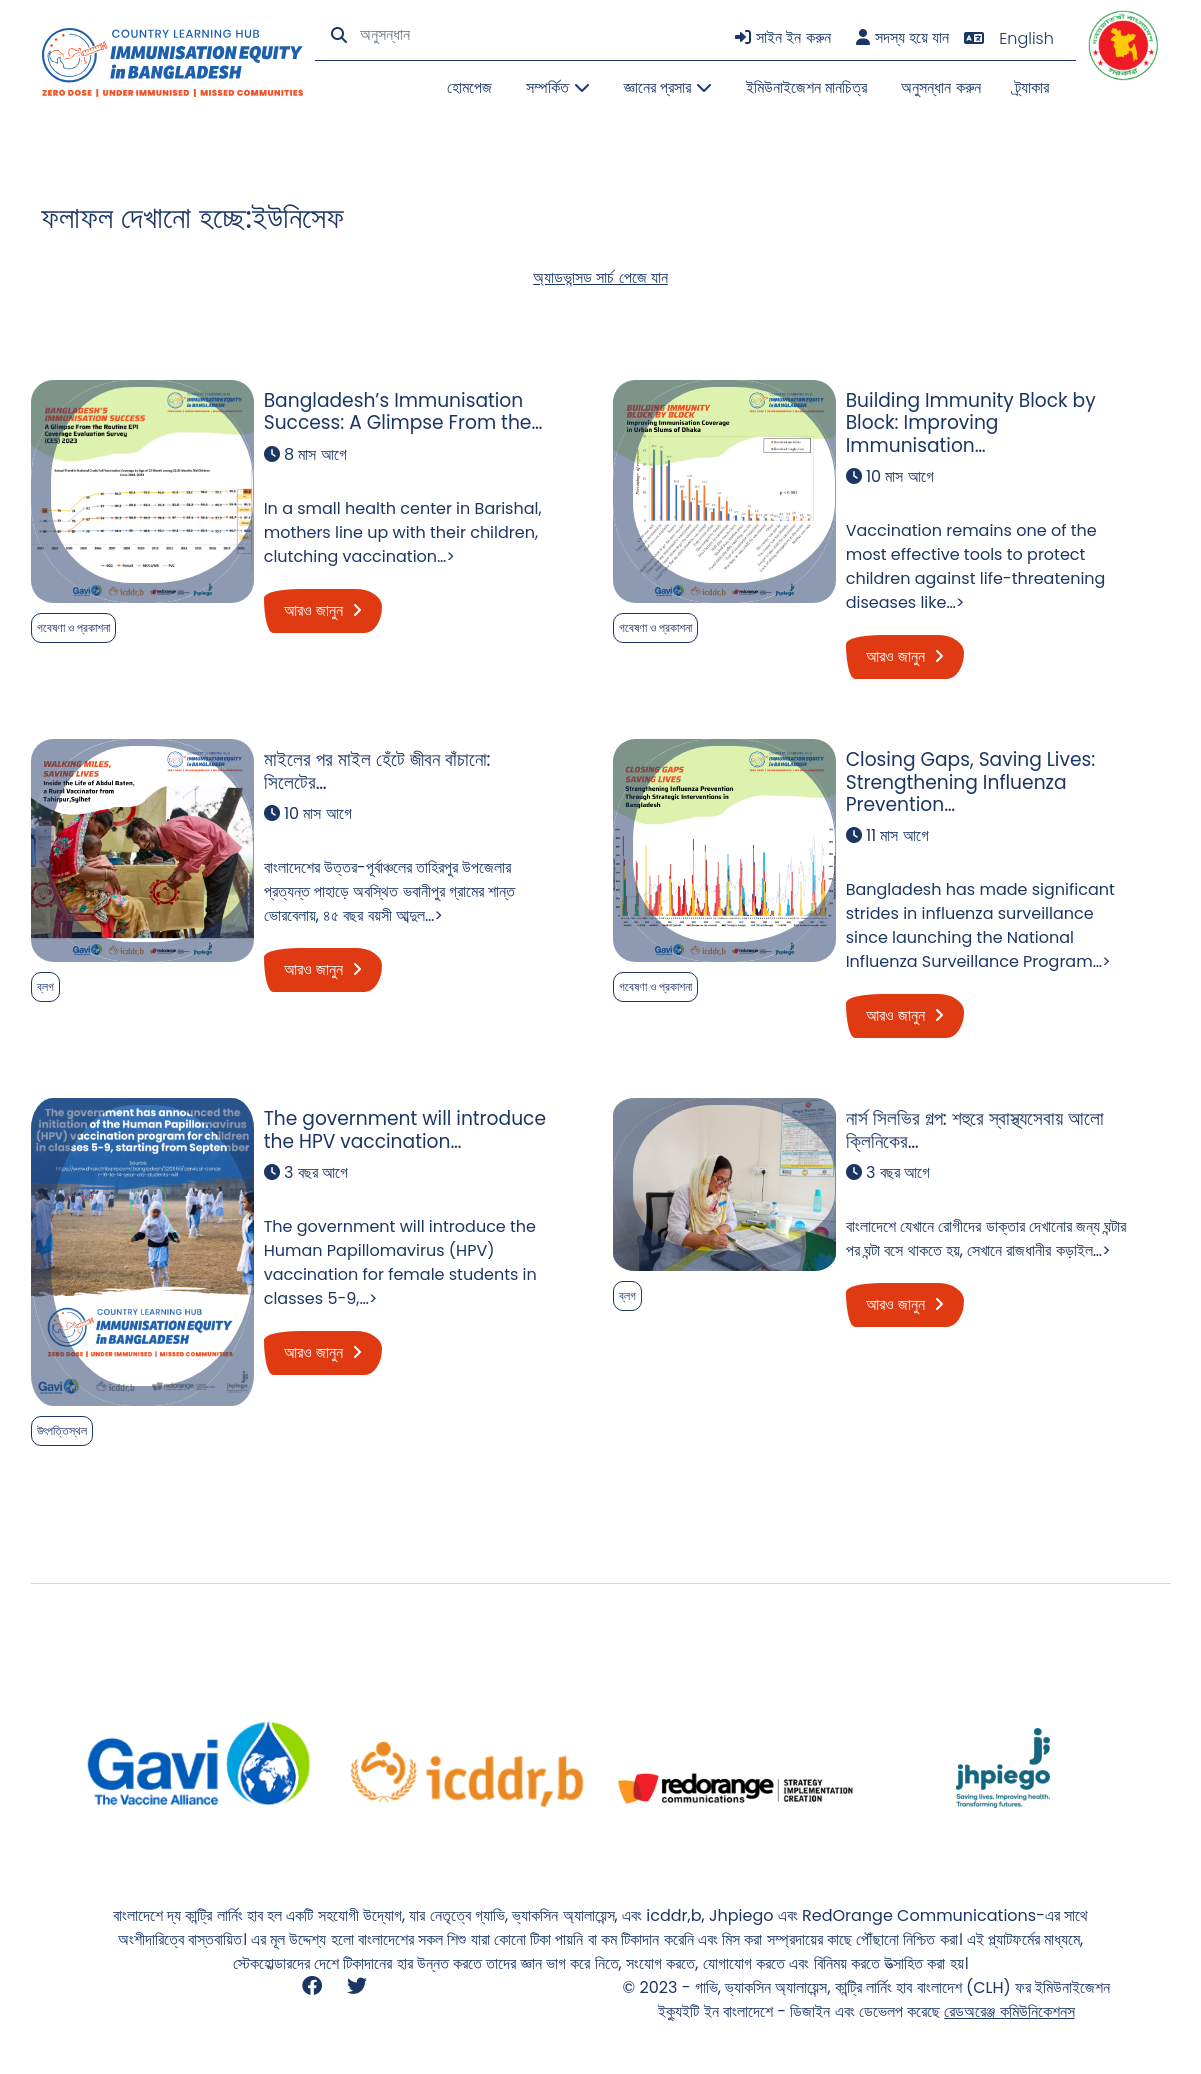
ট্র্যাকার (1032, 87)
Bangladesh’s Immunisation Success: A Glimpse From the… (403, 411)
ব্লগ (45, 986)
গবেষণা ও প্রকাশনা (73, 627)
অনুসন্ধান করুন (940, 87)
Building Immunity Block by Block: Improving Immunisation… (971, 423)
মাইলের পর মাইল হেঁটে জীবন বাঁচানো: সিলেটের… (377, 770)
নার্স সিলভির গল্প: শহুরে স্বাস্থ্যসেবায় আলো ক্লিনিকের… (975, 1129)
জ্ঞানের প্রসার (668, 87)
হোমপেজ (469, 87)
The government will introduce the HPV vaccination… (405, 1129)
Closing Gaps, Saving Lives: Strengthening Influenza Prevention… (971, 782)
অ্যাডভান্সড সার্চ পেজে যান (600, 277)
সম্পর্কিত (557, 87)
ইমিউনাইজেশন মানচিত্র (806, 87)
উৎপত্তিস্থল (62, 1430)
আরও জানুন (323, 610)
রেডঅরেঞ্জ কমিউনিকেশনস (1009, 2011)
